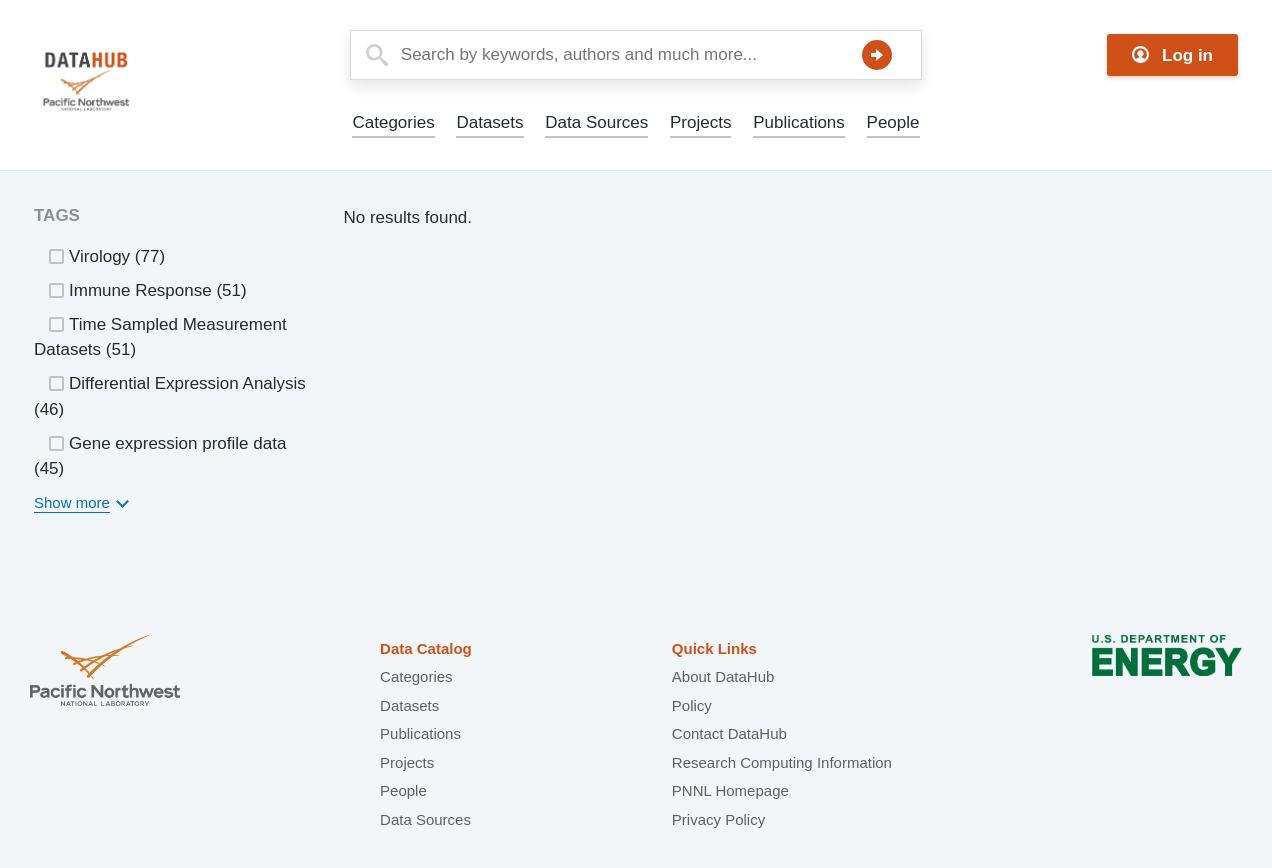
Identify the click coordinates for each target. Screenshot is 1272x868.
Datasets (489, 122)
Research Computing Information (782, 762)
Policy (692, 705)
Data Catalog (426, 648)
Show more (72, 502)
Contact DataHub (729, 733)
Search (877, 55)
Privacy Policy (718, 819)
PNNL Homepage (730, 790)
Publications (799, 122)
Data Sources (596, 122)
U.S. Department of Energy (1167, 672)
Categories (393, 122)
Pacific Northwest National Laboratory (105, 672)
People (893, 122)
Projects (700, 122)
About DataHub (723, 676)
